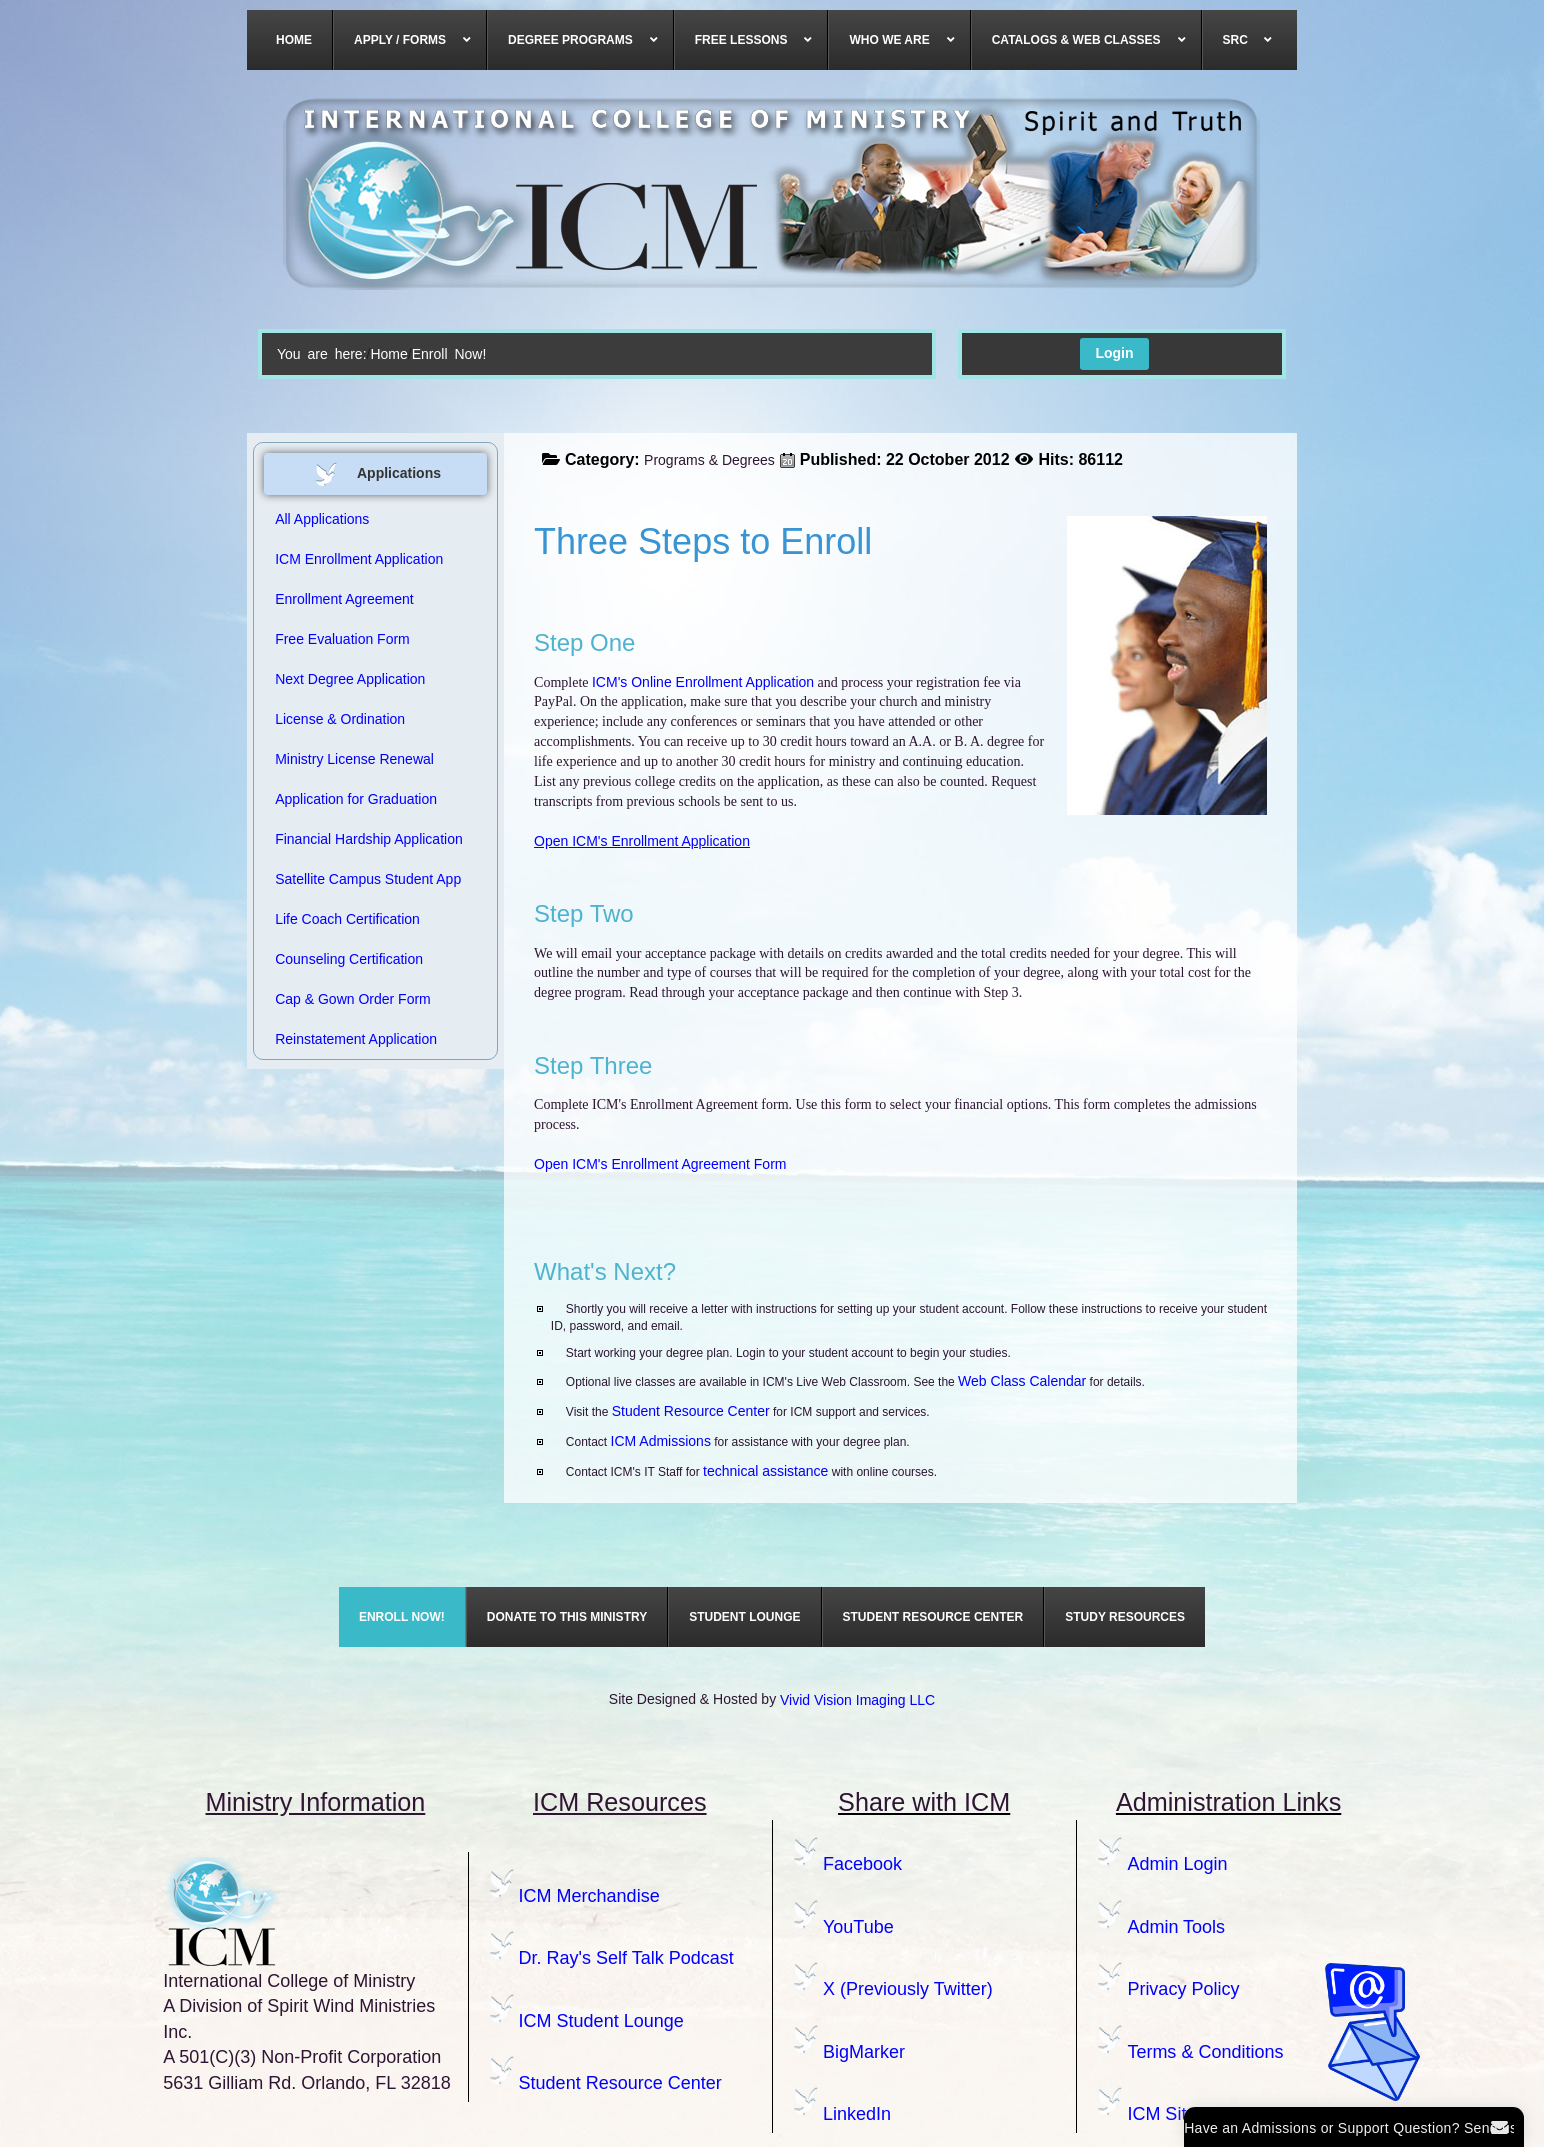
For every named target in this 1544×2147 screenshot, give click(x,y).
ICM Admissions (661, 1441)
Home (388, 354)
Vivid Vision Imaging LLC (857, 1700)
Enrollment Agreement (344, 599)
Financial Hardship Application (369, 839)
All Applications (322, 519)
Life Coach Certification (347, 919)
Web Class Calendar (1022, 1381)
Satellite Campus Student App (368, 879)
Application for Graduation (356, 799)
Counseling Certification (349, 959)
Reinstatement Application (356, 1039)
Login (1114, 353)
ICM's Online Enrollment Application (703, 682)
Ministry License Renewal (354, 759)
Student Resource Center (691, 1411)
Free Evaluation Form (342, 639)
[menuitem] (294, 40)
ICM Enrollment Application (359, 559)
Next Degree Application (350, 679)
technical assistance (765, 1471)
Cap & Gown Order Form (353, 999)
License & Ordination (340, 719)
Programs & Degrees (709, 460)
